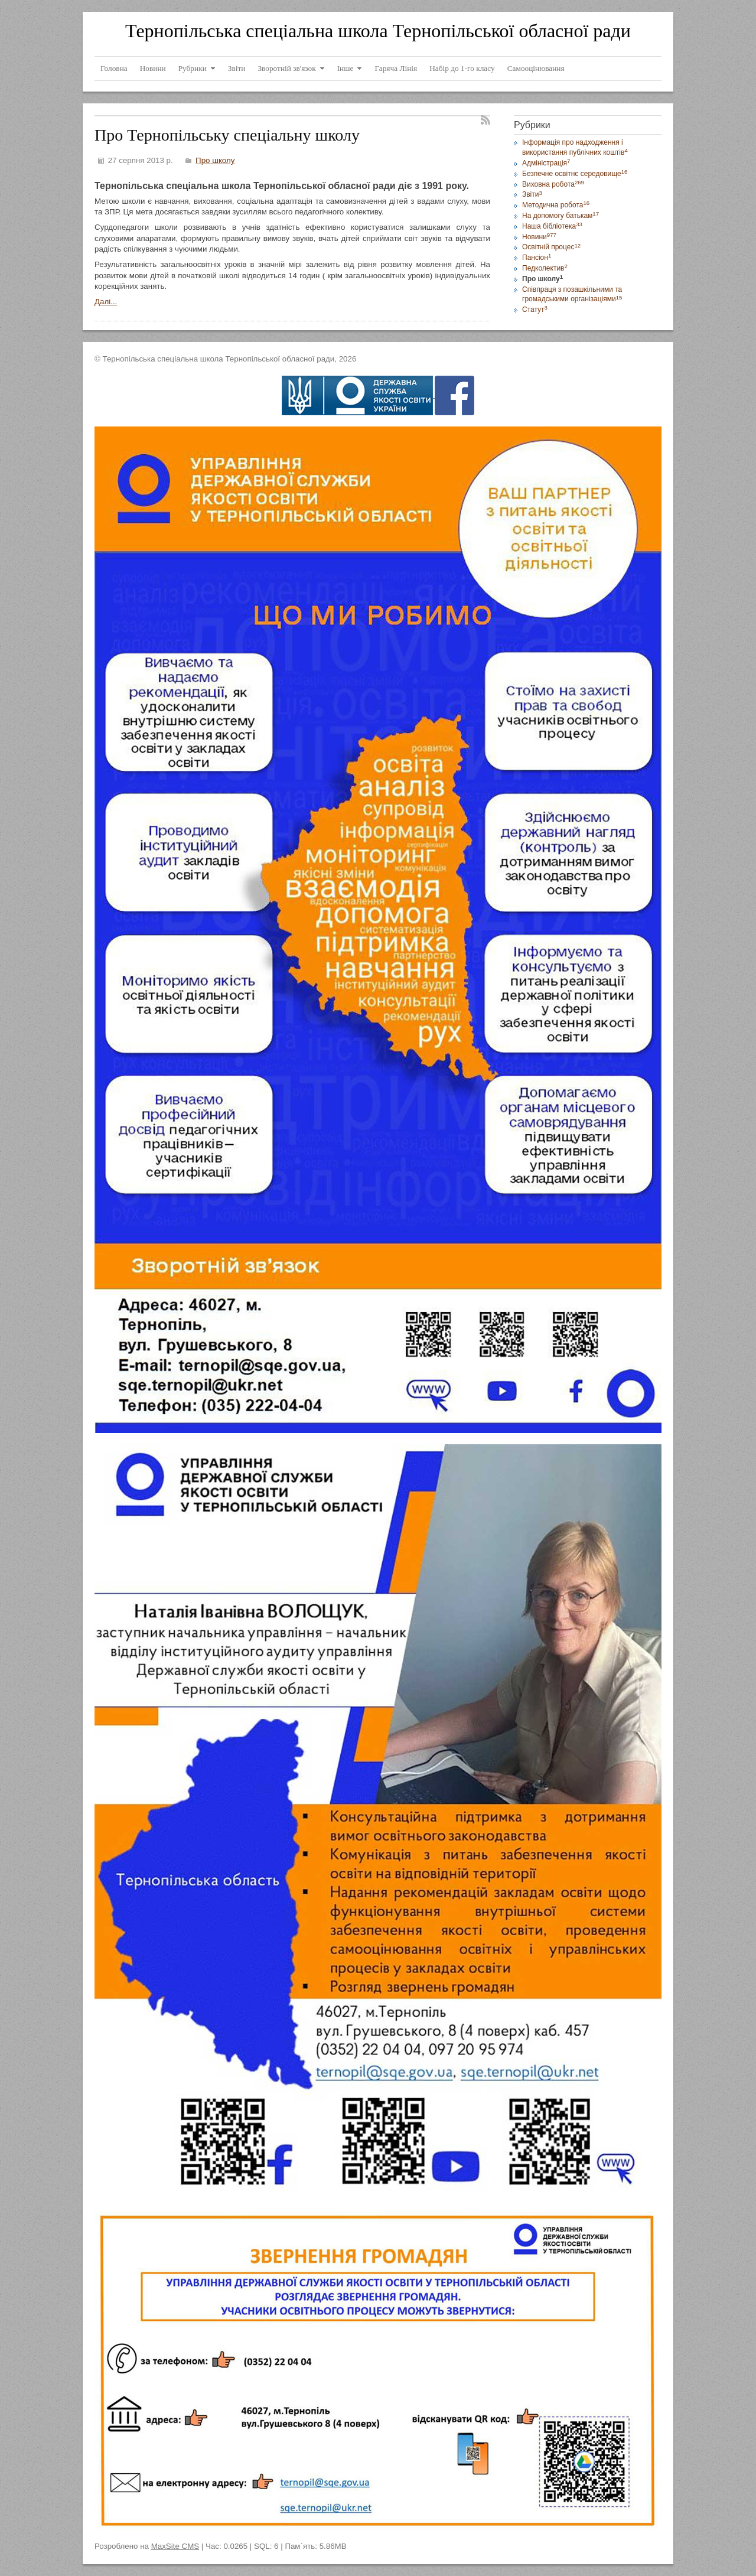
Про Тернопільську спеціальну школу (227, 135)
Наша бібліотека (552, 226)
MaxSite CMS (175, 2546)
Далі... (105, 301)
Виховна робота (553, 184)
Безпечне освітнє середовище (574, 174)
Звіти (532, 194)
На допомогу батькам (560, 215)
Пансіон (536, 257)
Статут (535, 309)
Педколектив (545, 268)
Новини (539, 237)
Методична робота (555, 205)
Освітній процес (551, 247)
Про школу (214, 160)
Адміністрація (546, 163)
